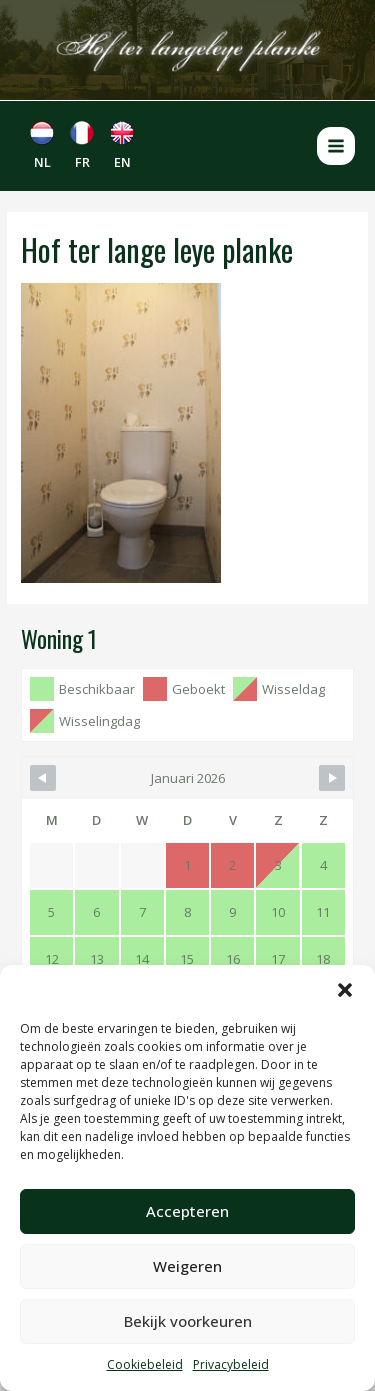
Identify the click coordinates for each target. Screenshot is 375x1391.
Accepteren (187, 1211)
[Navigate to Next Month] (332, 778)
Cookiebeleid (145, 1364)
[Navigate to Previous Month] (43, 778)
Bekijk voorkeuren (188, 1321)
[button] (345, 990)
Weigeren (187, 1266)
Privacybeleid (231, 1364)
